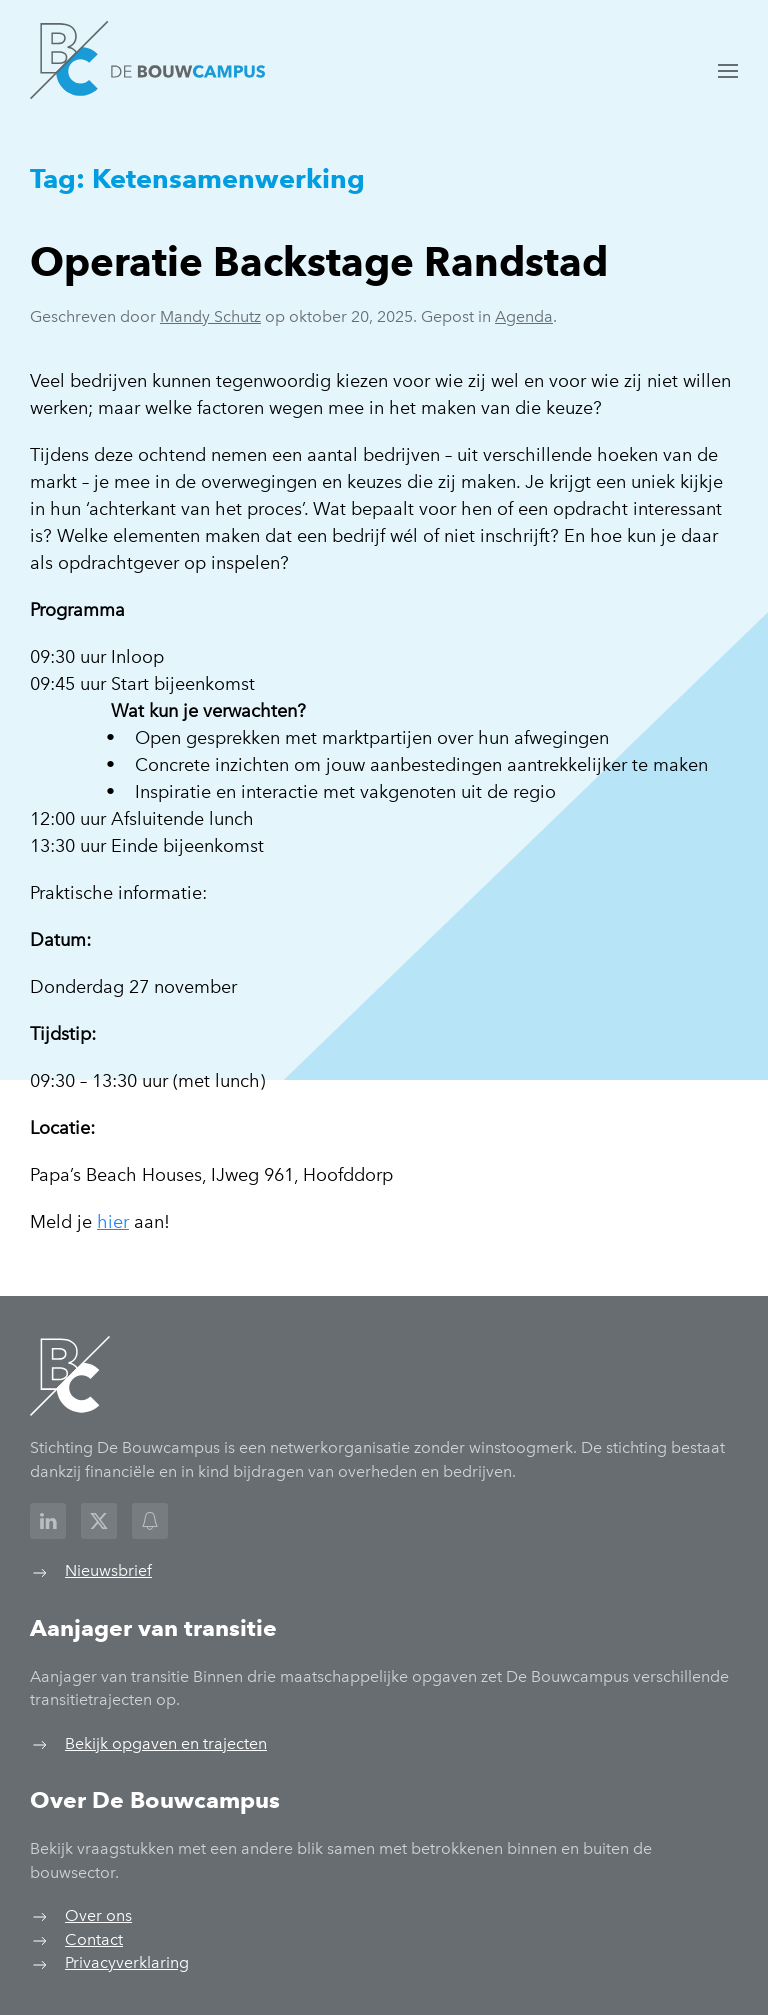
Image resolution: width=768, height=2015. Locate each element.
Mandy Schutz (210, 316)
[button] (728, 71)
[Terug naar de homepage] (147, 60)
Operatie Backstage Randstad (319, 261)
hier (113, 1222)
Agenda (524, 316)
